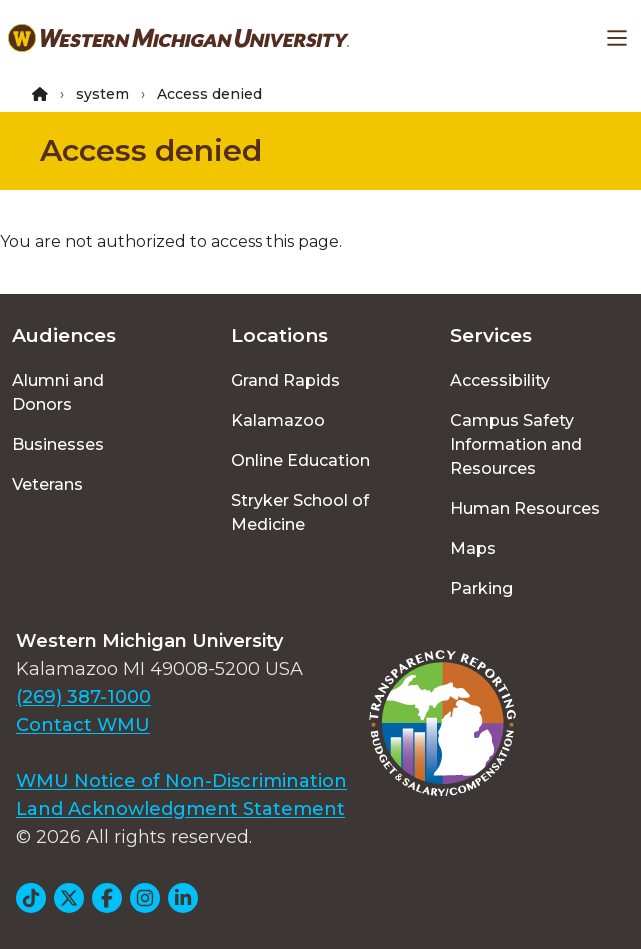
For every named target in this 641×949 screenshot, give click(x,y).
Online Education (300, 460)
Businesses (58, 444)
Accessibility (500, 380)
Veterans (47, 484)
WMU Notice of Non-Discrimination (181, 781)
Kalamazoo (278, 420)
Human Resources (525, 508)
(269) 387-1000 (83, 697)
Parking (481, 588)
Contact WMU (83, 725)
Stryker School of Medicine (300, 512)
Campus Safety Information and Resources (516, 444)
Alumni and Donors (58, 392)
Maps (473, 548)
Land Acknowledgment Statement (180, 809)
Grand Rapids (285, 380)
